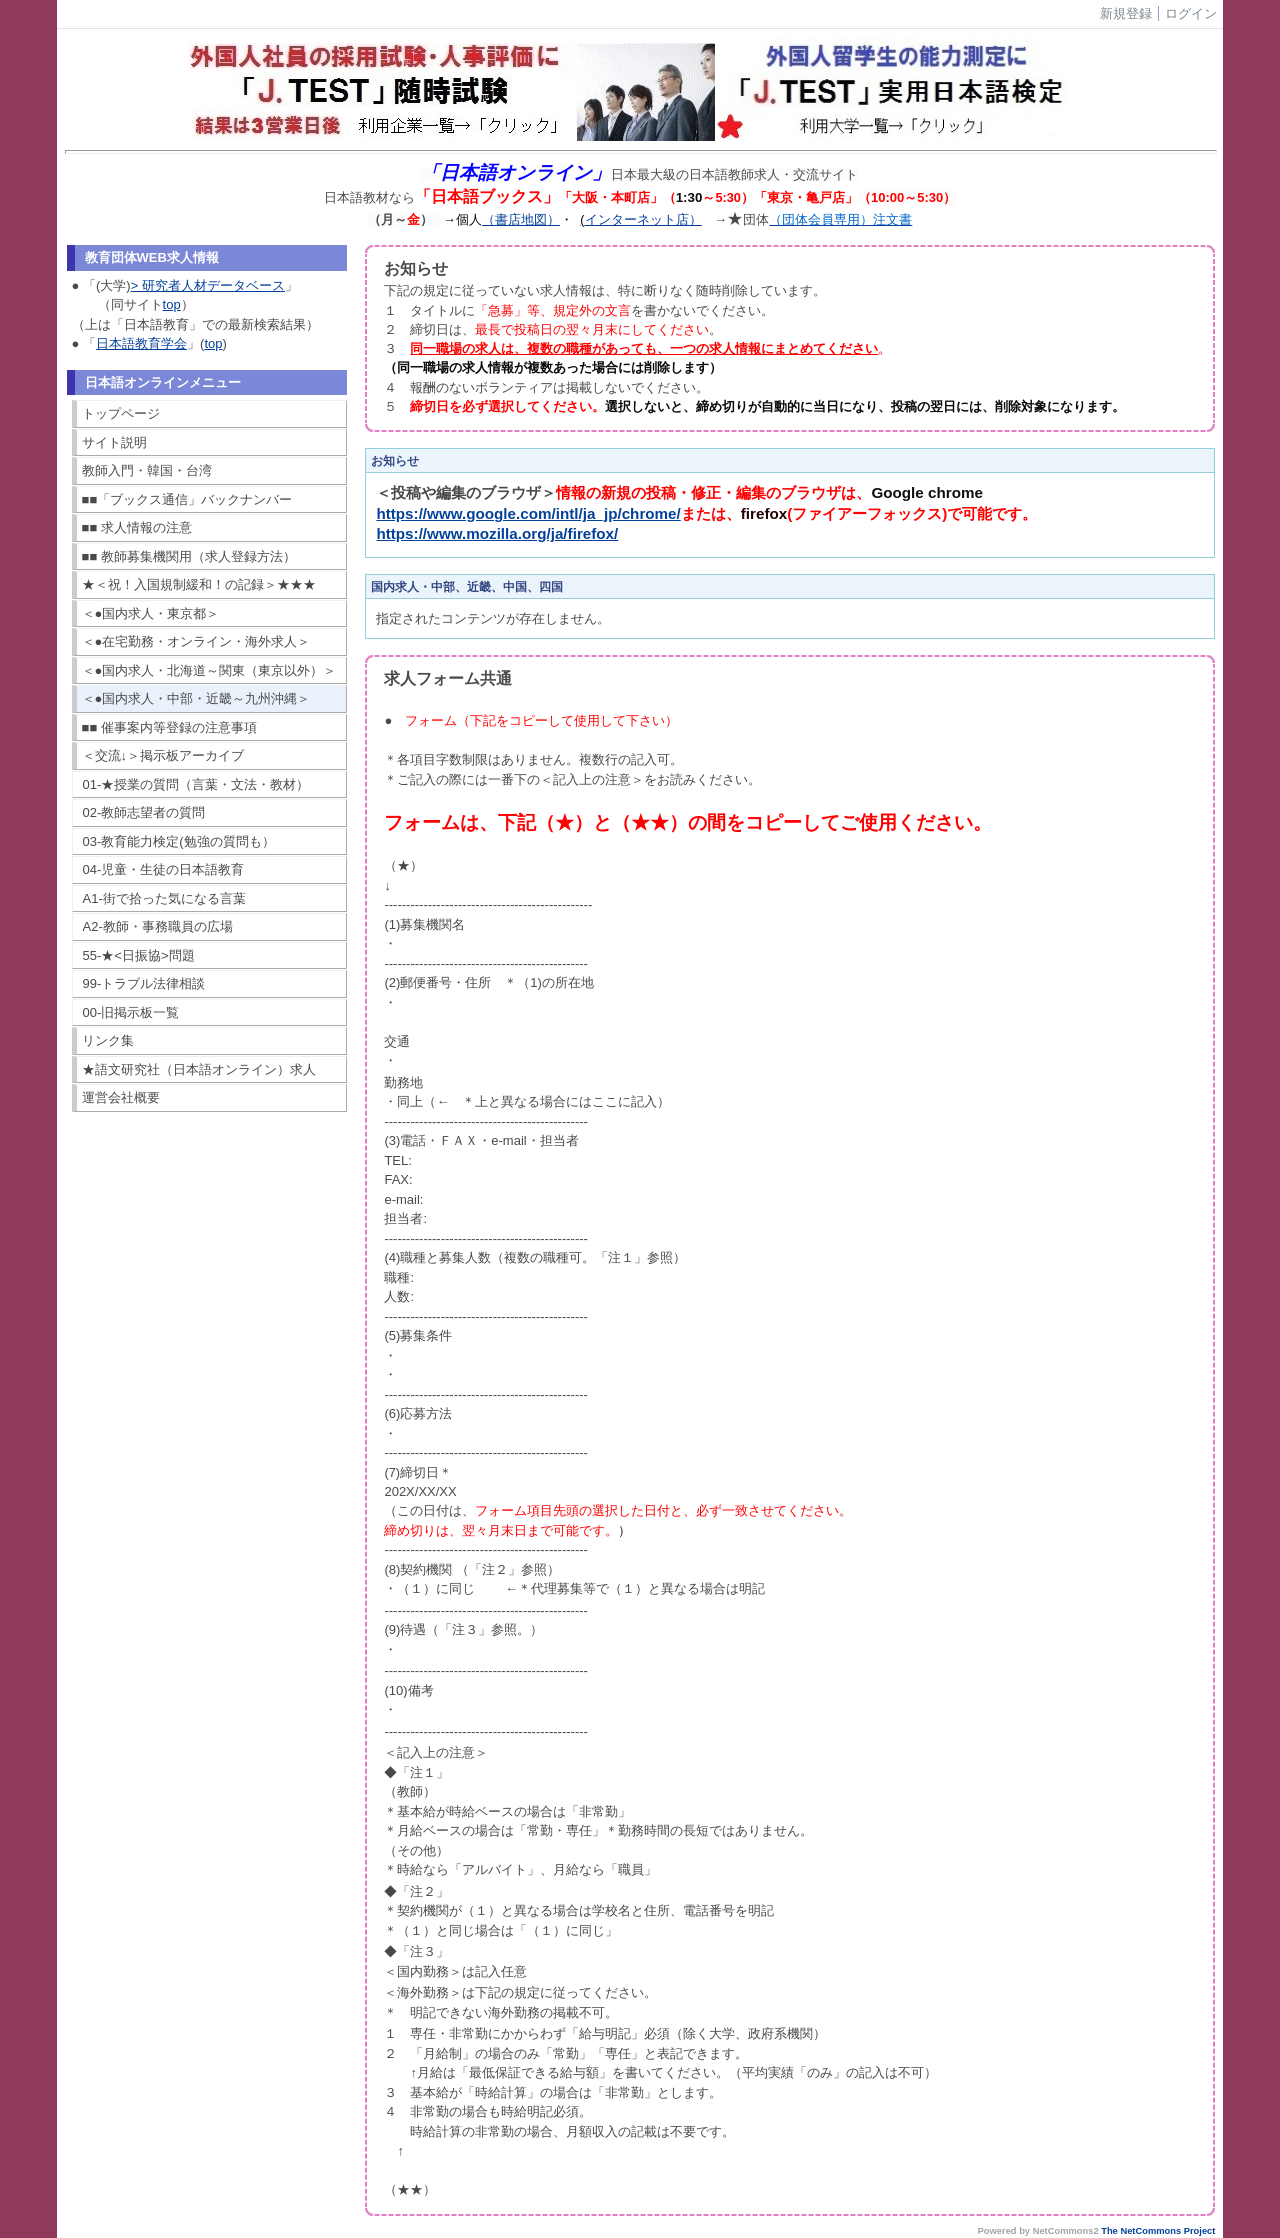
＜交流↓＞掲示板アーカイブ (163, 755)
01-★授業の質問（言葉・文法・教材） (196, 784)
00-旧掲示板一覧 (131, 1012)
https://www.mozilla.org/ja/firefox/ (497, 533)
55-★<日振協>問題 (139, 955)
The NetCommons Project (1158, 2231)
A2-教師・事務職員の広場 (158, 926)
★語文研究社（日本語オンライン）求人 (199, 1069)
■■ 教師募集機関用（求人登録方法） (189, 556)
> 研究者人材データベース (208, 285)
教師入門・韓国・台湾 (147, 470)
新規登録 (1126, 13)
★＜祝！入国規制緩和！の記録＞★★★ (199, 584)
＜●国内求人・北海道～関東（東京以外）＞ (209, 670)
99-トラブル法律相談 (144, 983)
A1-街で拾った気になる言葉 (164, 898)
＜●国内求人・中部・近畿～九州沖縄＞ (196, 698)
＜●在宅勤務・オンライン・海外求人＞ (196, 641)
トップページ (121, 413)
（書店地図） (521, 219)
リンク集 (108, 1040)
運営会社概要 (121, 1097)
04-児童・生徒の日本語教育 (164, 869)
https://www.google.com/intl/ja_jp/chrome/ (528, 513)
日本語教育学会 (141, 343)
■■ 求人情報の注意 (137, 527)
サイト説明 (114, 442)
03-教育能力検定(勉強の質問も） (179, 841)
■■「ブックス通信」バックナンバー (187, 499)
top (172, 304)
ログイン (1191, 13)
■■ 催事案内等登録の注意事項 (169, 727)
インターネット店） (643, 219)
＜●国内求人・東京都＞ (151, 613)
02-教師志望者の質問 (144, 812)
